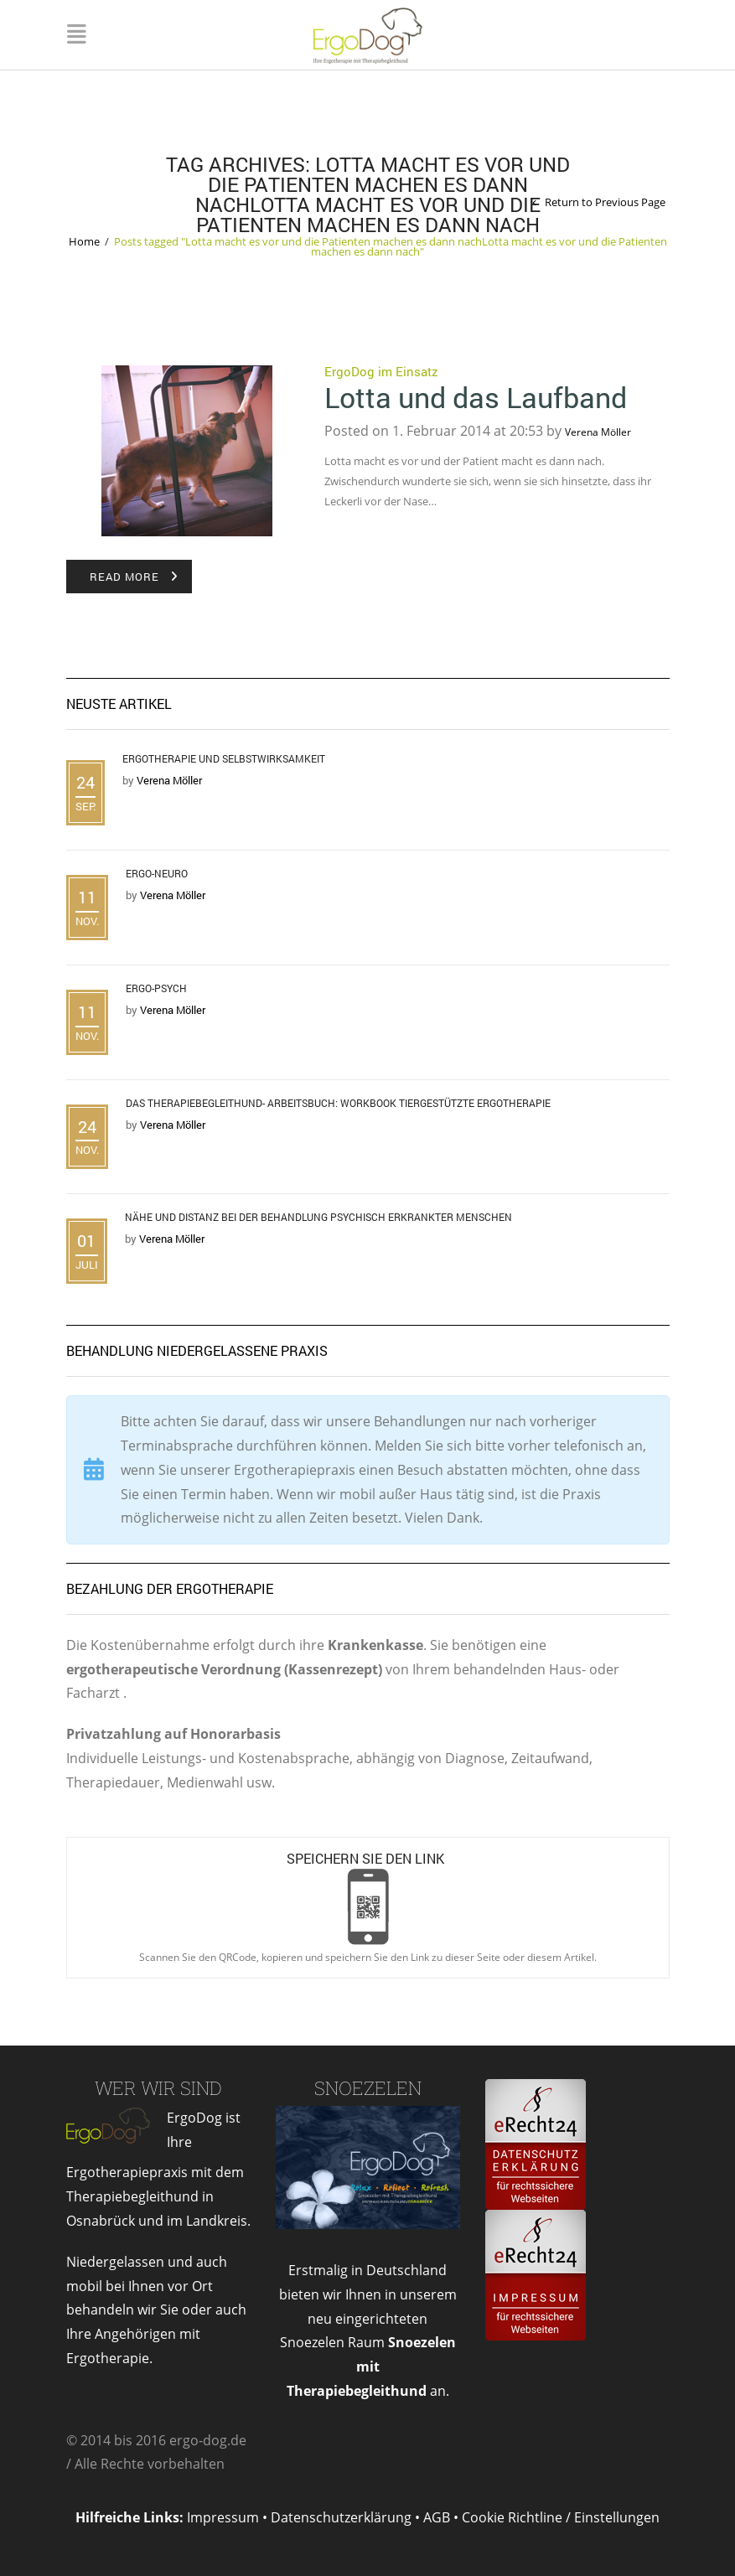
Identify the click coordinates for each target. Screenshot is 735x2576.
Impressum (223, 2517)
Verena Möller (598, 432)
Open (368, 1907)
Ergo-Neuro (157, 873)
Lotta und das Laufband (475, 397)
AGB (436, 2517)
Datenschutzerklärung (341, 2517)
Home (84, 241)
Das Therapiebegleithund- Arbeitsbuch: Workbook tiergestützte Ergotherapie (338, 1103)
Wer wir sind (158, 2088)
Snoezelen (368, 2088)
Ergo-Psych (156, 988)
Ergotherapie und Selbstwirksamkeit (223, 758)
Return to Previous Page (605, 202)
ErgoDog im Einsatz (381, 371)
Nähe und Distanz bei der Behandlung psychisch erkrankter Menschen (318, 1216)
